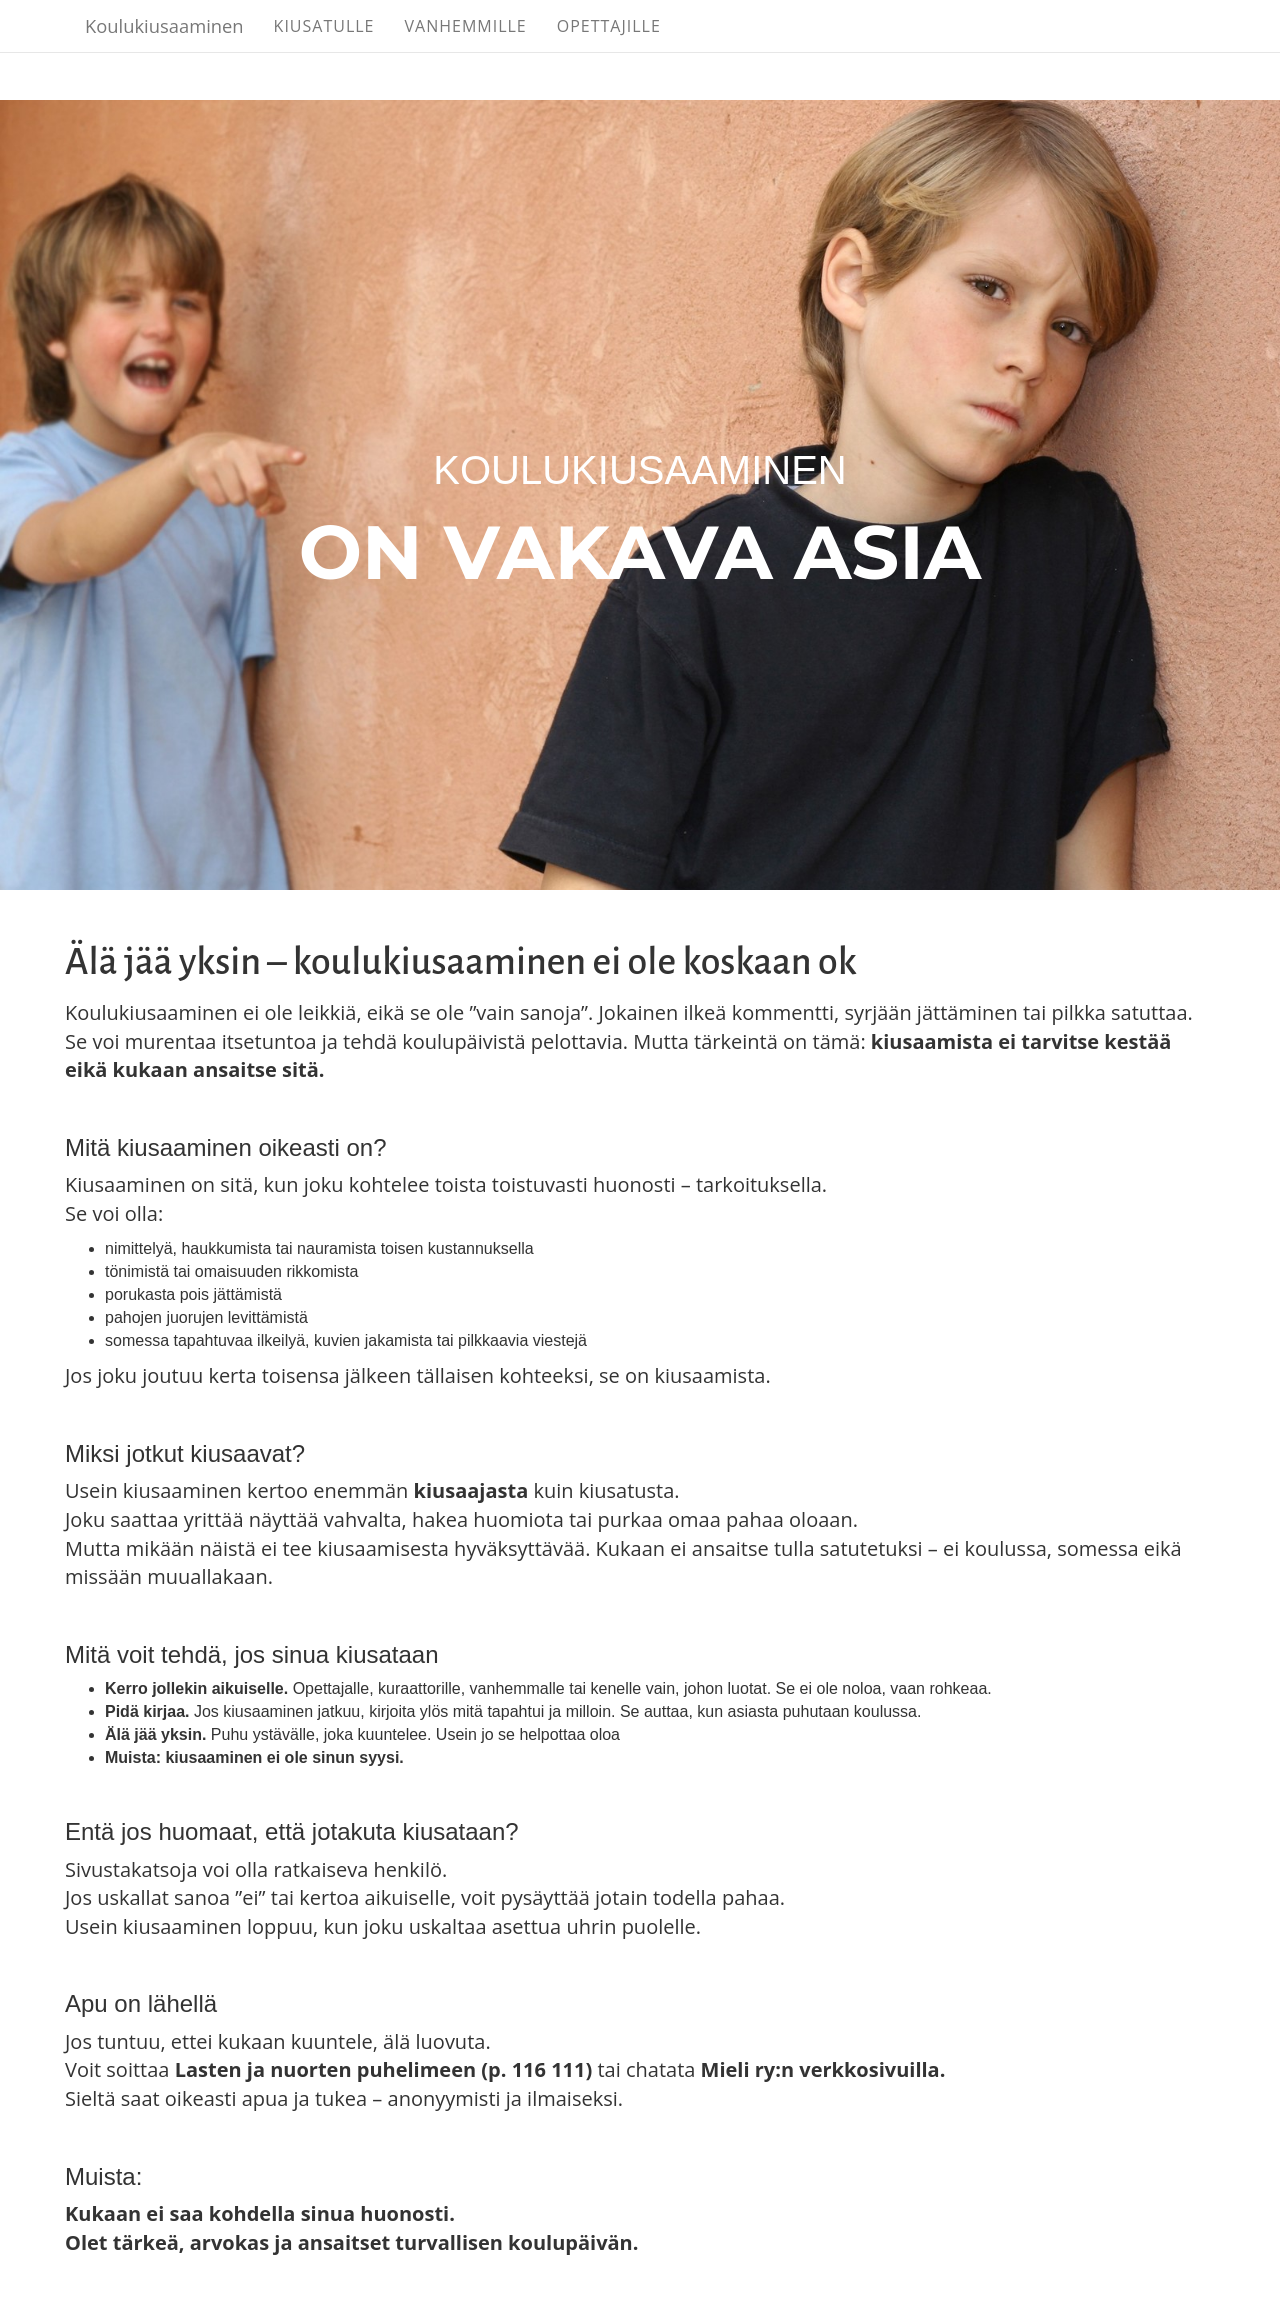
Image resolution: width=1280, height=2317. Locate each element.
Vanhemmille (549, 50)
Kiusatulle (407, 50)
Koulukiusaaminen (206, 50)
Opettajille (692, 50)
